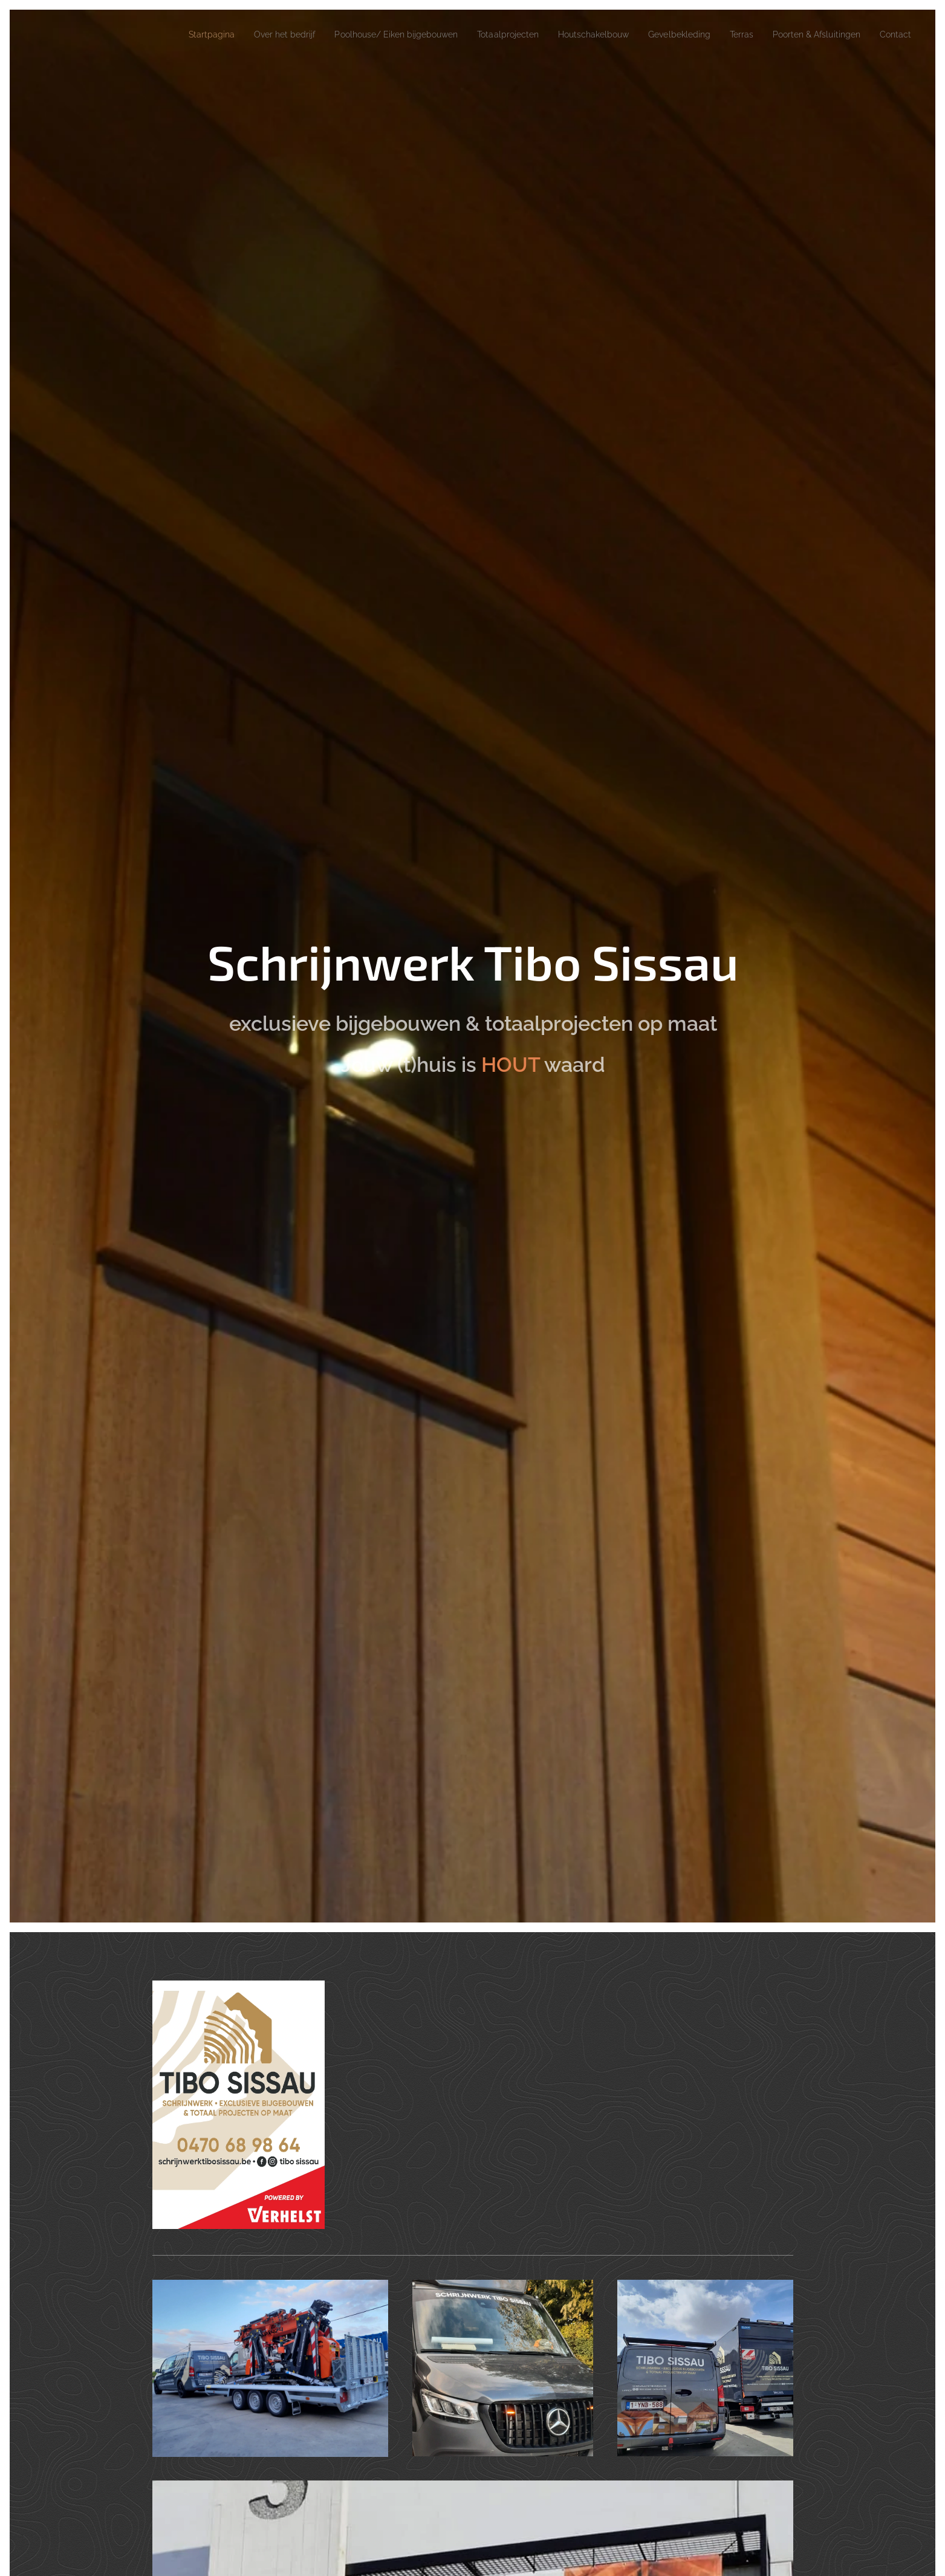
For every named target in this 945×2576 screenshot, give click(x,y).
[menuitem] (149, 34)
